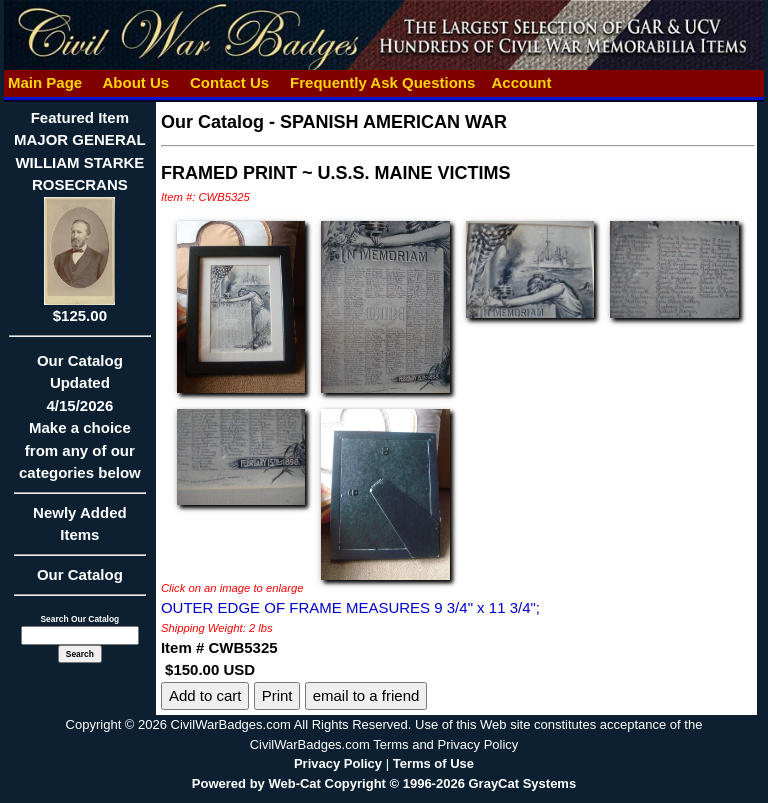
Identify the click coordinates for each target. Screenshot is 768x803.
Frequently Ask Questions (383, 82)
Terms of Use (433, 763)
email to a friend (366, 695)
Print (277, 695)
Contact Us (230, 82)
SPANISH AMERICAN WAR (393, 122)
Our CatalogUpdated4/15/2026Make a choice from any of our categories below (80, 423)
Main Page (45, 82)
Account (521, 82)
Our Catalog (80, 574)
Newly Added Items (80, 530)
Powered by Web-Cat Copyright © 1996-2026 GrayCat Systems (384, 783)
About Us (136, 82)
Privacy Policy (338, 763)
